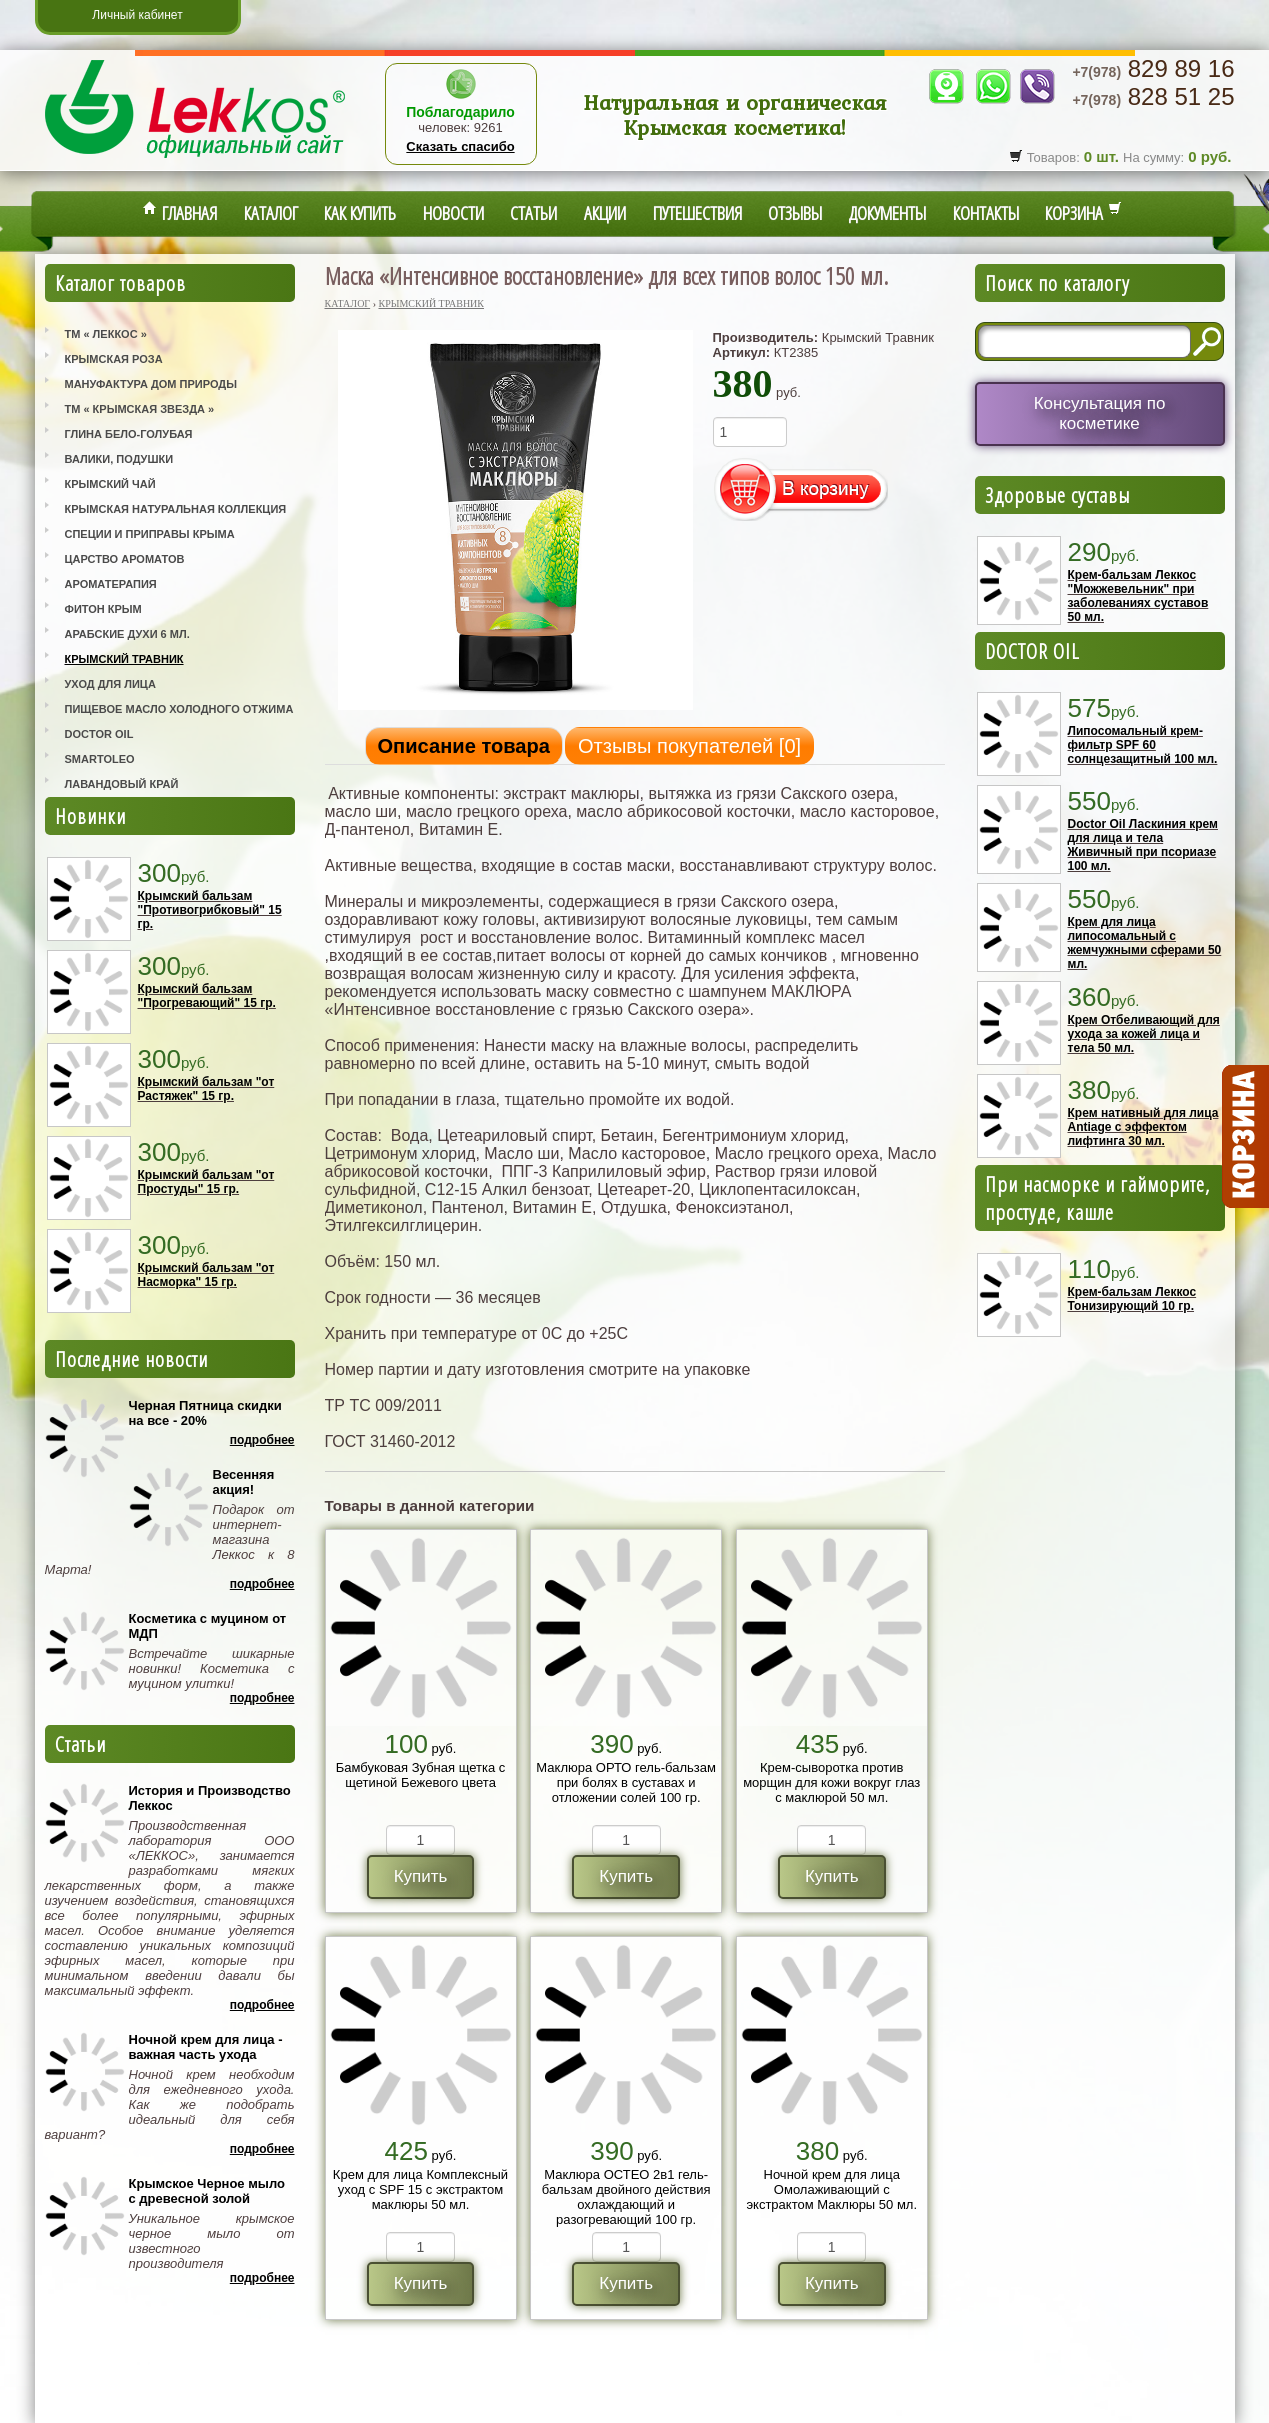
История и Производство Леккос (210, 1798)
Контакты (986, 213)
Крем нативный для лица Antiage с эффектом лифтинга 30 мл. (1143, 1127)
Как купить (360, 213)
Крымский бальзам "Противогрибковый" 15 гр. (210, 910)
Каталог (271, 213)
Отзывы (795, 213)
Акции (605, 213)
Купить (421, 1876)
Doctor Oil (99, 734)
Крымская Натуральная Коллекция (176, 509)
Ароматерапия (111, 584)
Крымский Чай (110, 484)
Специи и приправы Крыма (150, 534)
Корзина (1083, 213)
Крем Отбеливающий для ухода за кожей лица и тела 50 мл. (1144, 1034)
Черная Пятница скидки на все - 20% (205, 1413)
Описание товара (464, 746)
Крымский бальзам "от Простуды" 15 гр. (206, 1182)
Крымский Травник (124, 659)
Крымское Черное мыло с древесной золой (207, 2191)
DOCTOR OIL (1032, 651)
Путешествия (697, 213)
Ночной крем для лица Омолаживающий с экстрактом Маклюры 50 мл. (831, 2189)
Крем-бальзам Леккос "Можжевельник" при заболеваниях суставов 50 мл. (1138, 596)
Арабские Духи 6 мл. (127, 634)
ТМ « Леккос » (106, 334)
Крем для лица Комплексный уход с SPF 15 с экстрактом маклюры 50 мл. (420, 2189)
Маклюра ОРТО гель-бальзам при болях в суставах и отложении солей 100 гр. (626, 1782)
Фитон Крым (103, 609)
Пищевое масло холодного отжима (179, 709)
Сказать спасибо (460, 146)
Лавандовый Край (122, 784)
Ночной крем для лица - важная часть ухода (206, 2047)
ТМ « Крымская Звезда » (140, 409)
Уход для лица (110, 684)
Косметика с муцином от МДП (208, 1626)
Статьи (533, 213)
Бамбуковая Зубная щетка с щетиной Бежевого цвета (421, 1775)
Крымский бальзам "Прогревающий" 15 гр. (207, 996)
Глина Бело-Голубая (129, 434)
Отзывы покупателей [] (689, 746)
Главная (180, 213)
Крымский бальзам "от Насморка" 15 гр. (206, 1275)
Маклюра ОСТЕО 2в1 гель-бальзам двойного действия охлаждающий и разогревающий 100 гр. (626, 2197)
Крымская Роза (114, 359)
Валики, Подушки (119, 459)
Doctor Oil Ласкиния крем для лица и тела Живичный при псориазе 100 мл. (1143, 845)
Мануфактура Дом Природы (151, 384)
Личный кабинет (137, 15)
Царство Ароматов (125, 559)
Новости (453, 213)
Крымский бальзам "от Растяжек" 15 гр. (206, 1089)
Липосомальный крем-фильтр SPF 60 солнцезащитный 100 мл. (1143, 745)
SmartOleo (100, 759)
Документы (887, 213)
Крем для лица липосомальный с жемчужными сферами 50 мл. (1145, 943)
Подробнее (262, 1440)
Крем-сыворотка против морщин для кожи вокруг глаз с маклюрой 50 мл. (831, 1782)
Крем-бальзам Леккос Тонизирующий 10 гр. (1132, 1299)
